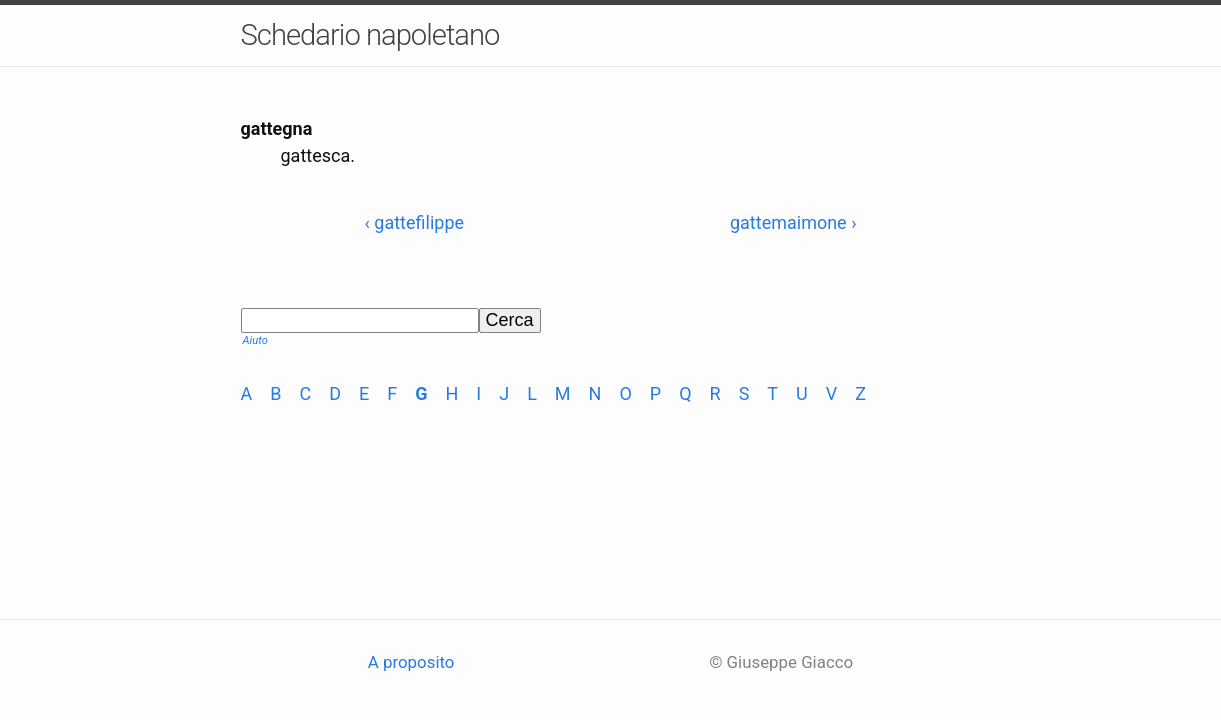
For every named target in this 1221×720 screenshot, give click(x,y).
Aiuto (255, 340)
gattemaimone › (793, 222)
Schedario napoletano (370, 35)
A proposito (411, 662)
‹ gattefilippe (414, 222)
